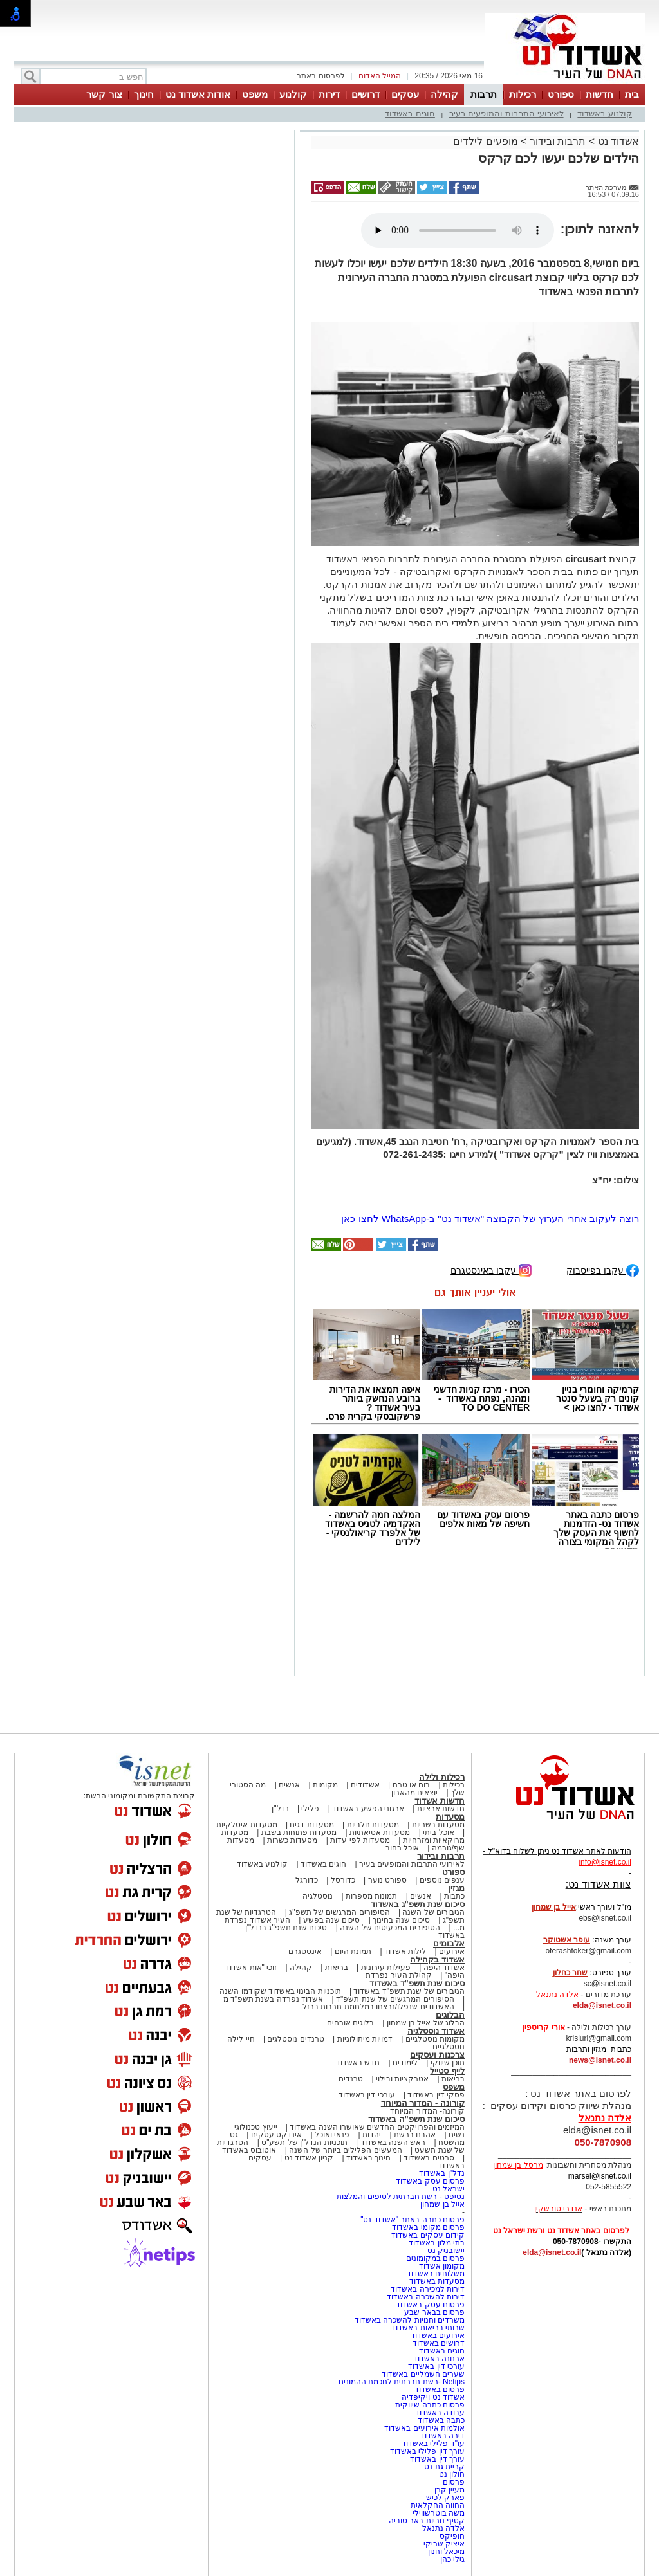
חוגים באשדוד (410, 113)
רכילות (522, 94)
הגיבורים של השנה (433, 1912)
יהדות (371, 2134)
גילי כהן (452, 2559)
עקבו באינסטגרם (491, 1269)
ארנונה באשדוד (439, 2358)
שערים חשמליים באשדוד (423, 2374)
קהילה (444, 94)
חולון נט (450, 2474)
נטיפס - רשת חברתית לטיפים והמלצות (401, 2196)
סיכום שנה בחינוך (401, 1919)
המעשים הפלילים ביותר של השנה (345, 2150)
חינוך (144, 94)
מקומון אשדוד (442, 2265)
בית (632, 94)
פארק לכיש (445, 2497)
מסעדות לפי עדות (360, 1840)
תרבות (483, 94)
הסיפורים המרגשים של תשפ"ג (339, 1912)
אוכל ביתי (437, 1832)
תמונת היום (353, 1951)
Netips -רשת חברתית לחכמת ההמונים (402, 2381)
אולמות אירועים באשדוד (424, 2428)
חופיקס (452, 2536)
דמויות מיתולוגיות (365, 2038)
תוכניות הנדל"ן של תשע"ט (304, 2142)
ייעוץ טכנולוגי (255, 2127)
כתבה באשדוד (440, 2420)
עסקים (405, 94)
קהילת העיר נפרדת (399, 1975)
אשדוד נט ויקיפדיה (432, 2397)
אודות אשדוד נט (197, 94)
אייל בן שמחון (442, 2204)
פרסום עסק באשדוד (429, 2181)
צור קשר (104, 94)
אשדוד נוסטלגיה (436, 2031)
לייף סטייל (447, 2071)
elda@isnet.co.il (602, 2005)
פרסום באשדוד (438, 2389)
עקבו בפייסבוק (602, 1269)
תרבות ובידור (558, 141)
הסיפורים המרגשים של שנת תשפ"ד (394, 1999)
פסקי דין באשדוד (436, 2094)
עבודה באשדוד (439, 2412)
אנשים (289, 1784)
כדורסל (343, 1880)
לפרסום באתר (320, 75)
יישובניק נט (445, 2250)
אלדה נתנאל (443, 2528)
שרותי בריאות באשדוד (428, 2327)
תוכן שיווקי (448, 2062)
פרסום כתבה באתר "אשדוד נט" (412, 2219)
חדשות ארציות (441, 1808)
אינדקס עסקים (276, 2134)
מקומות (325, 1784)
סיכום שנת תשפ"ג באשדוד (418, 1904)
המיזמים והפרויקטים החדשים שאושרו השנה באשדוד (376, 2127)
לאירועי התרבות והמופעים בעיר (506, 113)
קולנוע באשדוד (604, 113)
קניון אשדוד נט (307, 2157)
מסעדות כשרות (292, 1840)
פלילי (310, 1808)
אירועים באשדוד (438, 2335)
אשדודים (365, 1784)
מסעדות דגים (311, 1824)
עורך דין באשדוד (437, 2458)
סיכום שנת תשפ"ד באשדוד (417, 1983)
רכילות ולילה (442, 1777)
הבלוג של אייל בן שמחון (426, 2022)
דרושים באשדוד (439, 2343)
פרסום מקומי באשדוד (428, 2227)
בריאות (336, 1967)
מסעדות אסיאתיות (379, 1832)
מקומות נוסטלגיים (434, 2038)
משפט (255, 94)
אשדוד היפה (443, 1967)
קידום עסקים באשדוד (428, 2235)
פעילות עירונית (386, 1967)
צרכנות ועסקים (437, 2055)
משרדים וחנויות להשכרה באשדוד (410, 2320)
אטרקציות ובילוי (402, 2078)
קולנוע (293, 94)
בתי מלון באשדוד (437, 2242)
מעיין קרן (449, 2489)
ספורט (561, 94)
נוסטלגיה (317, 1896)
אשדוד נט (617, 141)
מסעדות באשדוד (437, 2281)
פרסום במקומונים (435, 2258)
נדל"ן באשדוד (442, 2173)
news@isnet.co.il (600, 2060)
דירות (329, 94)
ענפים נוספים (442, 1880)
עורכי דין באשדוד (367, 2094)
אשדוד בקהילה (437, 1959)
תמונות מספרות (371, 1896)
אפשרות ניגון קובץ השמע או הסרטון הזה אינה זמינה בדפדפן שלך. (457, 230)
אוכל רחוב (402, 1847)
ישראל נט (448, 2188)
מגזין (456, 1888)
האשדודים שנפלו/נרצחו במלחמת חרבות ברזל (378, 2006)
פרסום (453, 2482)
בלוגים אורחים (350, 2022)
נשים (457, 2134)
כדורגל (306, 1880)
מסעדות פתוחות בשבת (299, 1832)
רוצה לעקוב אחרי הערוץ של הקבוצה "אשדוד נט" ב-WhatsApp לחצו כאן (490, 1218)
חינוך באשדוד (368, 2157)
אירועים (452, 1951)
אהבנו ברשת (415, 2134)
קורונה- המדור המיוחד (427, 2110)
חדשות (599, 94)
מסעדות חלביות (373, 1824)
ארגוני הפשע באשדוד (368, 1808)
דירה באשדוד (442, 2435)
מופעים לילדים (485, 141)
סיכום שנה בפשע (331, 1919)
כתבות (454, 1896)
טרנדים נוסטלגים (295, 2038)
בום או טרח (412, 1784)
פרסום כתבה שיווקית (429, 2404)
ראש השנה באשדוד (393, 2142)
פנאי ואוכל (332, 2134)
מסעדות (450, 1817)
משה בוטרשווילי (439, 2512)
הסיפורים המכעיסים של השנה (390, 1927)
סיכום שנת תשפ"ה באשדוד (416, 2119)
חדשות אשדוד (439, 1800)
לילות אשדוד (405, 1951)
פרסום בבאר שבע (434, 2312)
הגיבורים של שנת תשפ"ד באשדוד (408, 1991)
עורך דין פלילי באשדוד (426, 2451)
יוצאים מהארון (414, 1792)
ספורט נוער (387, 1880)
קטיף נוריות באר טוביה (427, 2520)
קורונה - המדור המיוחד (423, 2103)
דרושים (365, 94)
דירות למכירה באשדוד (428, 2289)
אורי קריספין (543, 2027)
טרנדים (351, 2078)
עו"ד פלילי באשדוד (432, 2443)
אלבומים (449, 1943)
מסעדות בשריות (438, 1824)
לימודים (404, 2062)
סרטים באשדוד (429, 2157)
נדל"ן (280, 1808)
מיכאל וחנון (446, 2551)
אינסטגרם (305, 1951)
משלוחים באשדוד (436, 2273)
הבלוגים (450, 2015)
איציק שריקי (444, 2543)
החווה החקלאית (438, 2505)
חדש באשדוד (358, 2062)
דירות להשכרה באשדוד (426, 2296)
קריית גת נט (444, 2466)
